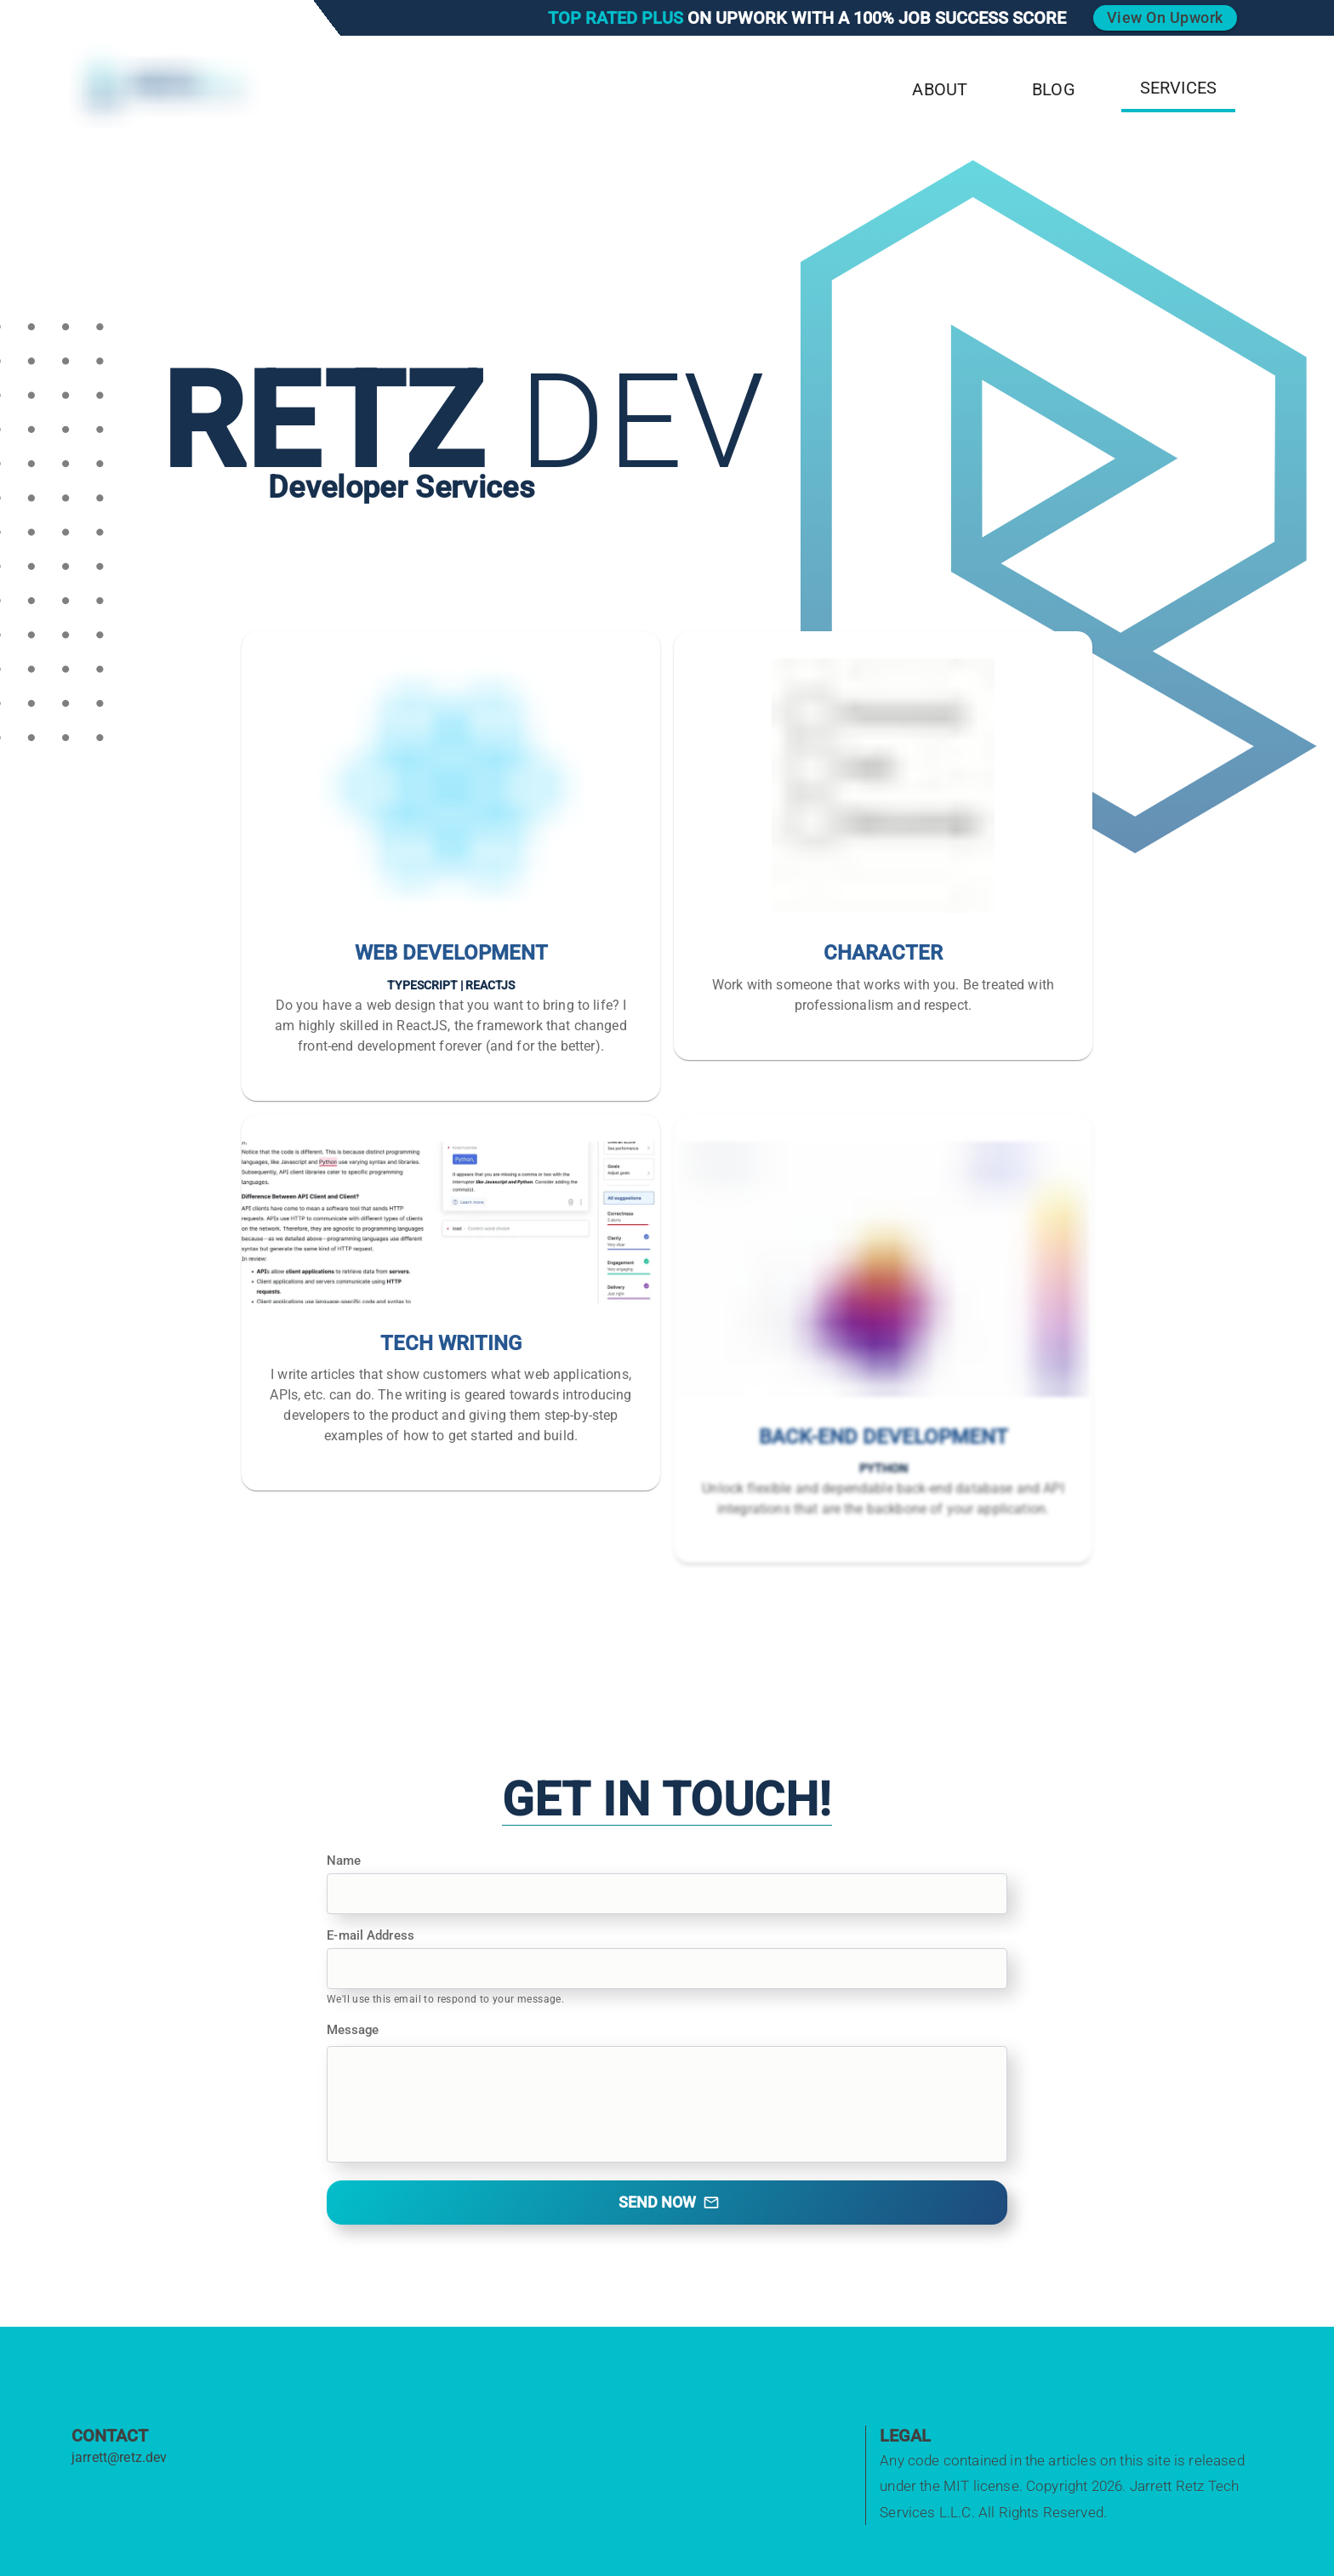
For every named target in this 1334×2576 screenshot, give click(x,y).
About (939, 89)
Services (1178, 87)
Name (344, 1860)
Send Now (669, 2202)
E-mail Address (370, 1935)
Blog (1053, 89)
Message (353, 2029)
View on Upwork (1165, 17)
